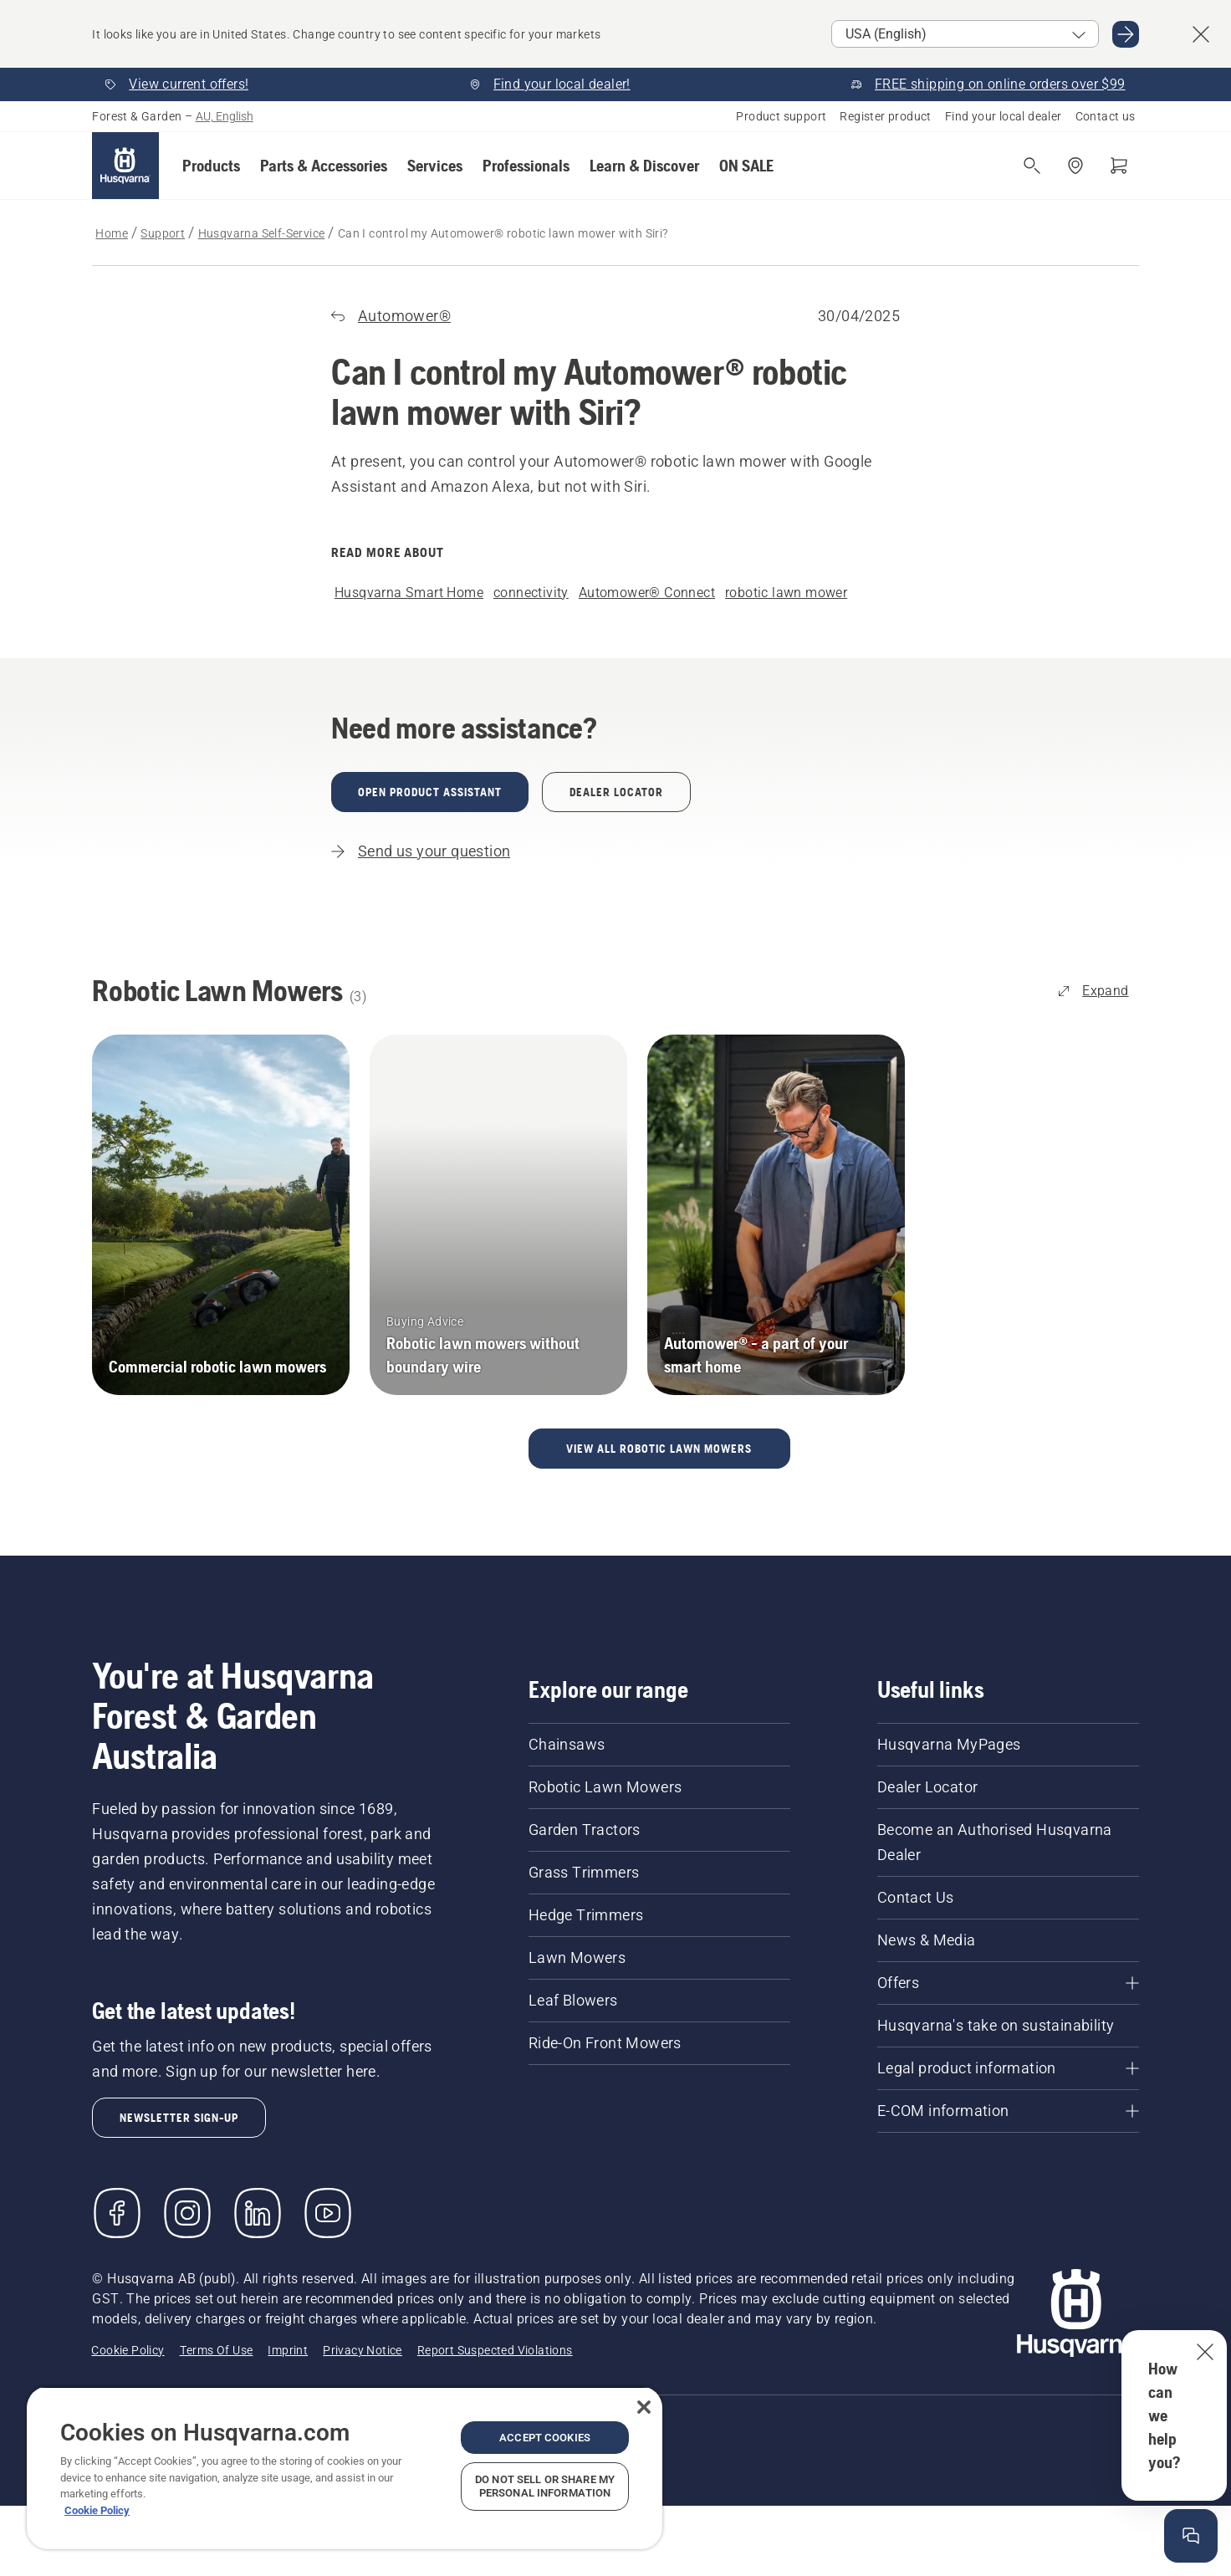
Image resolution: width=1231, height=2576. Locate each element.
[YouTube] (328, 2213)
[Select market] (965, 34)
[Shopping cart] (1119, 166)
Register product (885, 116)
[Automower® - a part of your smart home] (776, 1215)
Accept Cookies (544, 2437)
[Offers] (1008, 1983)
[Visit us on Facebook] (117, 2213)
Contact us (1105, 116)
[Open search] (1032, 166)
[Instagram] (187, 2213)
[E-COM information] (1008, 2111)
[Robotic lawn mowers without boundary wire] (498, 1215)
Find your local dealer (1003, 116)
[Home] (125, 165)
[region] (344, 2467)
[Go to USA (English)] (1125, 34)
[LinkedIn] (257, 2213)
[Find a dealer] (1075, 166)
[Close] (644, 2407)
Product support (781, 116)
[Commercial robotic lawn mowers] (221, 1215)
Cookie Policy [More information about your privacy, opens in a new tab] (97, 2510)
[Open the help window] (1191, 2536)
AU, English (224, 116)
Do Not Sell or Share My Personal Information (545, 2486)
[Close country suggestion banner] (1201, 34)
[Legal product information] (1008, 2068)
